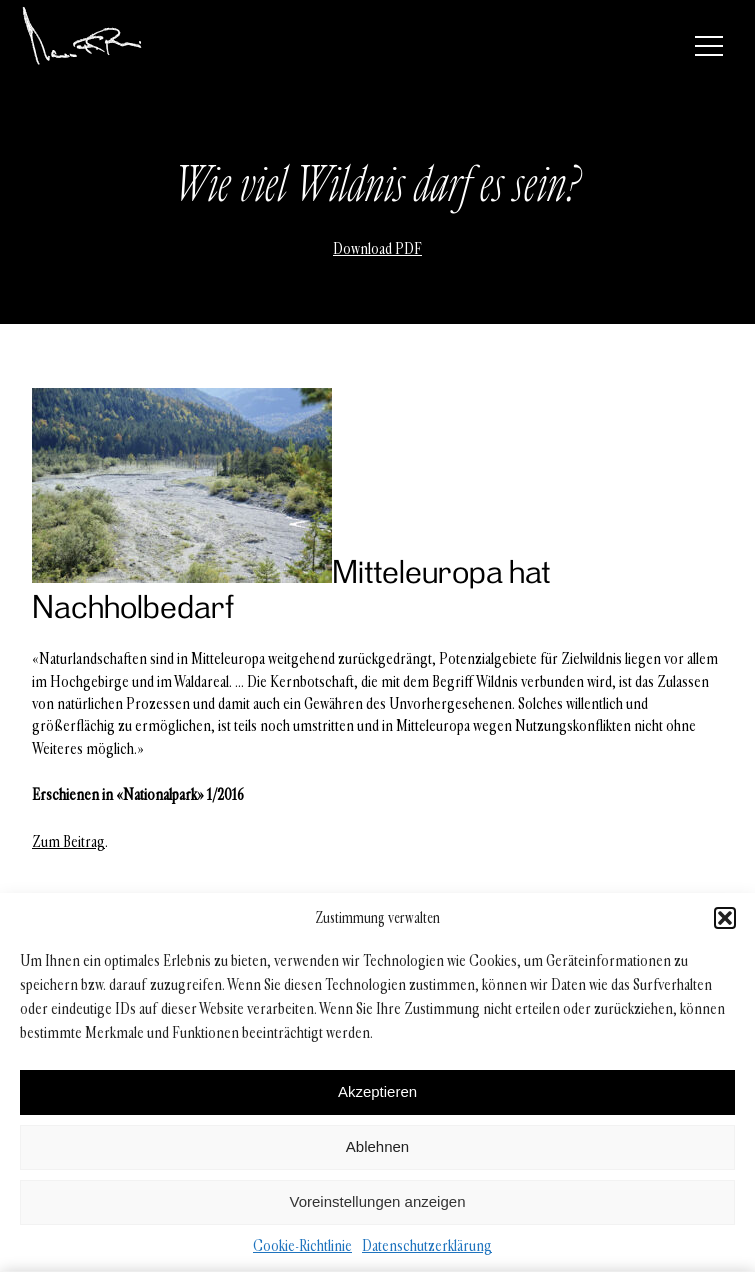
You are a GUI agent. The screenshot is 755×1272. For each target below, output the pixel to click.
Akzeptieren (377, 1091)
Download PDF (377, 248)
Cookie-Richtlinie (302, 1245)
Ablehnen (377, 1146)
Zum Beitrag (68, 841)
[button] (725, 918)
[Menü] (709, 46)
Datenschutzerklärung (427, 1245)
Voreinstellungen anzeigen (378, 1201)
